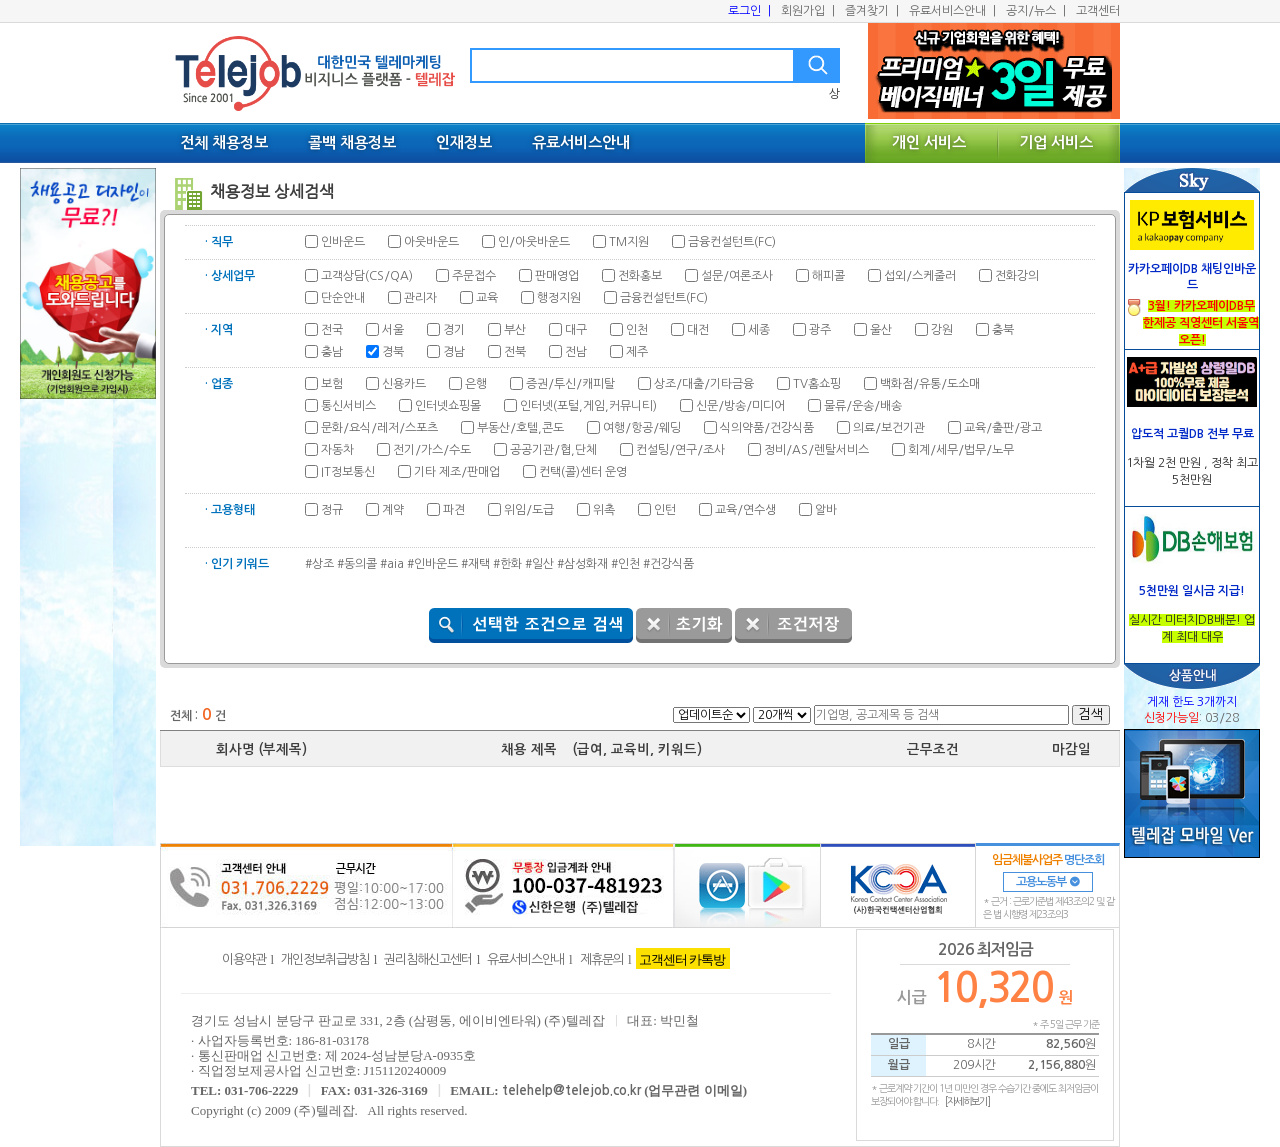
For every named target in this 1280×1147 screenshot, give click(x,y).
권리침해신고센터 (428, 959)
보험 (332, 384)
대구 (576, 330)
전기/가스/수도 (432, 450)
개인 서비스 (929, 142)
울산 (881, 330)
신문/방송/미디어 (740, 406)
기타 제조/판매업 (457, 472)
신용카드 (404, 384)
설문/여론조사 (737, 276)
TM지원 (629, 242)
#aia (392, 564)
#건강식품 (668, 564)
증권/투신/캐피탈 (570, 384)
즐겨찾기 (872, 11)
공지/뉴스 (1036, 11)
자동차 (337, 450)
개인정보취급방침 (325, 959)
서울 (393, 330)
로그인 (749, 11)
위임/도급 (529, 510)
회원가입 (808, 11)
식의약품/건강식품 (767, 428)
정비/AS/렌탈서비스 (816, 450)
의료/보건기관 (889, 428)
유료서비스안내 (952, 11)
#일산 (539, 564)
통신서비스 (348, 406)
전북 (515, 352)
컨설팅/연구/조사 (680, 450)
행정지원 (559, 298)
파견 (454, 510)
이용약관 (244, 959)
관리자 (420, 298)
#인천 (625, 564)
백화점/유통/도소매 (930, 384)
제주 (637, 352)
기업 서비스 (1056, 142)
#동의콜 (357, 564)
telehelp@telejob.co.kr (571, 1090)
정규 (332, 510)
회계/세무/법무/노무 (961, 450)
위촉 (604, 510)
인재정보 (464, 142)
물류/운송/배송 (863, 406)
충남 (332, 352)
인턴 (665, 510)
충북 (1003, 330)
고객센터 (1098, 11)
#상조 (319, 564)
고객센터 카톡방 (682, 959)
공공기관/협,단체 (553, 450)
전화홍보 (640, 276)
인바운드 (343, 242)
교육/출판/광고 (1003, 428)
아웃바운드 (431, 242)
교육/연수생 (745, 510)
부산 (515, 330)
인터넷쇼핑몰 (448, 406)
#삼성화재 (582, 564)
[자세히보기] (967, 1101)
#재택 (475, 564)
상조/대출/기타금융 (704, 384)
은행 (476, 384)
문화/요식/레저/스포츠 (379, 428)
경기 (454, 330)
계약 (393, 510)
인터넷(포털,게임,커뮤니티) (588, 406)
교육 (487, 298)
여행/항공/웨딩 (642, 428)
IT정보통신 (348, 472)
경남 (454, 352)
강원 (942, 330)
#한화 (507, 564)
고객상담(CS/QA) (367, 276)
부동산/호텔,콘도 (520, 428)
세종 (759, 330)
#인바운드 (432, 564)
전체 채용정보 (224, 142)
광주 (820, 330)
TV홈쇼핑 (817, 384)
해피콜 (828, 276)
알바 (826, 510)
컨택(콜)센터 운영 (583, 472)
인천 (637, 330)
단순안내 (343, 298)
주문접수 (474, 276)
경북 (393, 352)
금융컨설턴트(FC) (732, 242)
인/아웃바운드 (534, 242)
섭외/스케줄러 (920, 276)
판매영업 (557, 276)
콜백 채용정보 (352, 142)
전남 (576, 352)
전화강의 (1017, 276)
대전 (698, 330)
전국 (332, 330)
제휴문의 (602, 959)
